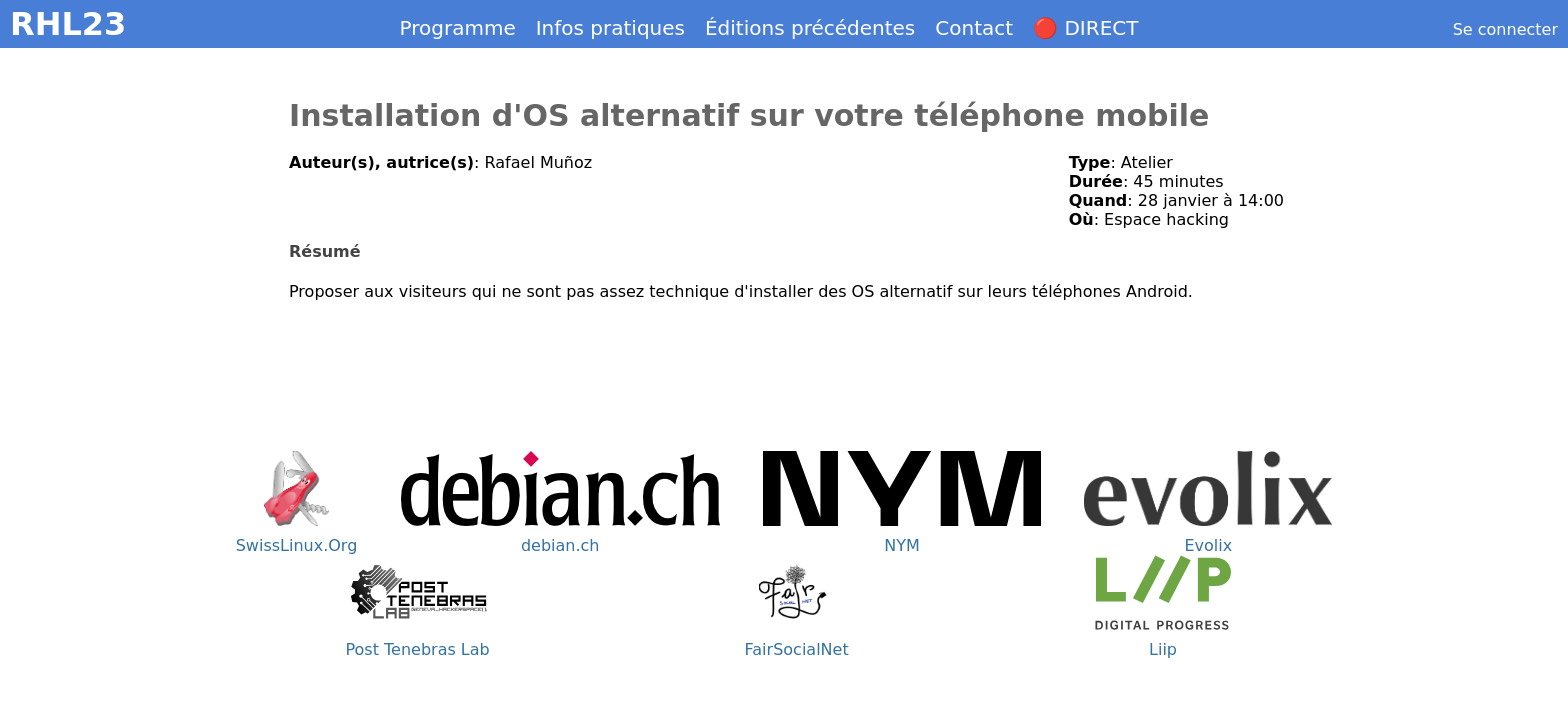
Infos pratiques (610, 28)
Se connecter (1505, 29)
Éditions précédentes (810, 28)
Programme (458, 28)
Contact (974, 28)
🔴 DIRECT (1085, 28)
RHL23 (68, 24)
